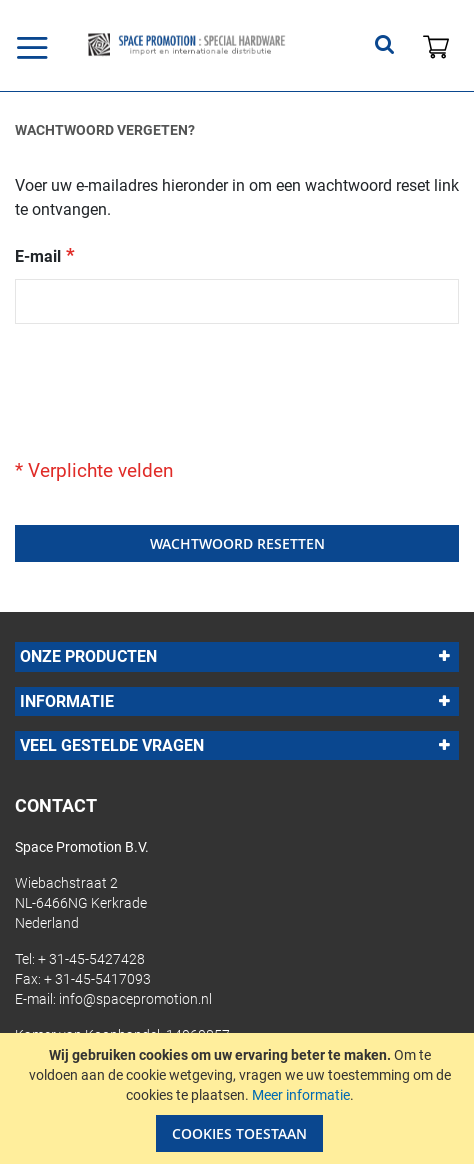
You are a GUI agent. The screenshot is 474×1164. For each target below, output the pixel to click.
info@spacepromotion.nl (135, 999)
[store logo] (186, 44)
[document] (239, 1098)
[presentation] (167, 383)
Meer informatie (301, 1095)
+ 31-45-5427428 (91, 959)
